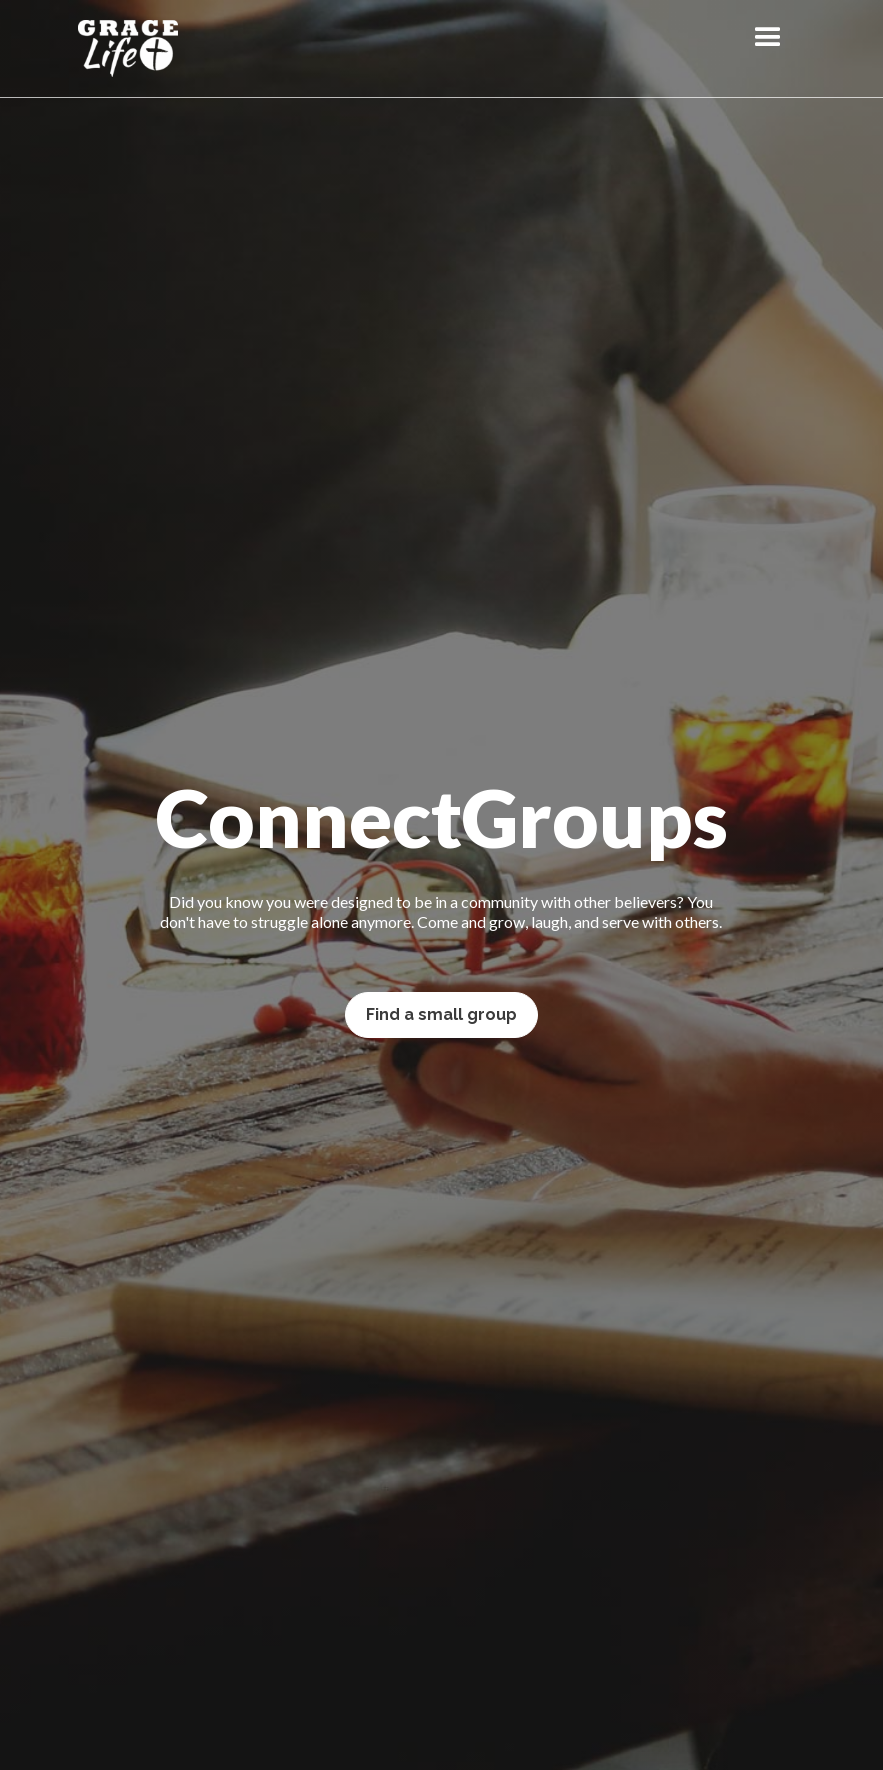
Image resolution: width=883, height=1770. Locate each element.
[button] (768, 38)
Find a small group (441, 1014)
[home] (128, 48)
